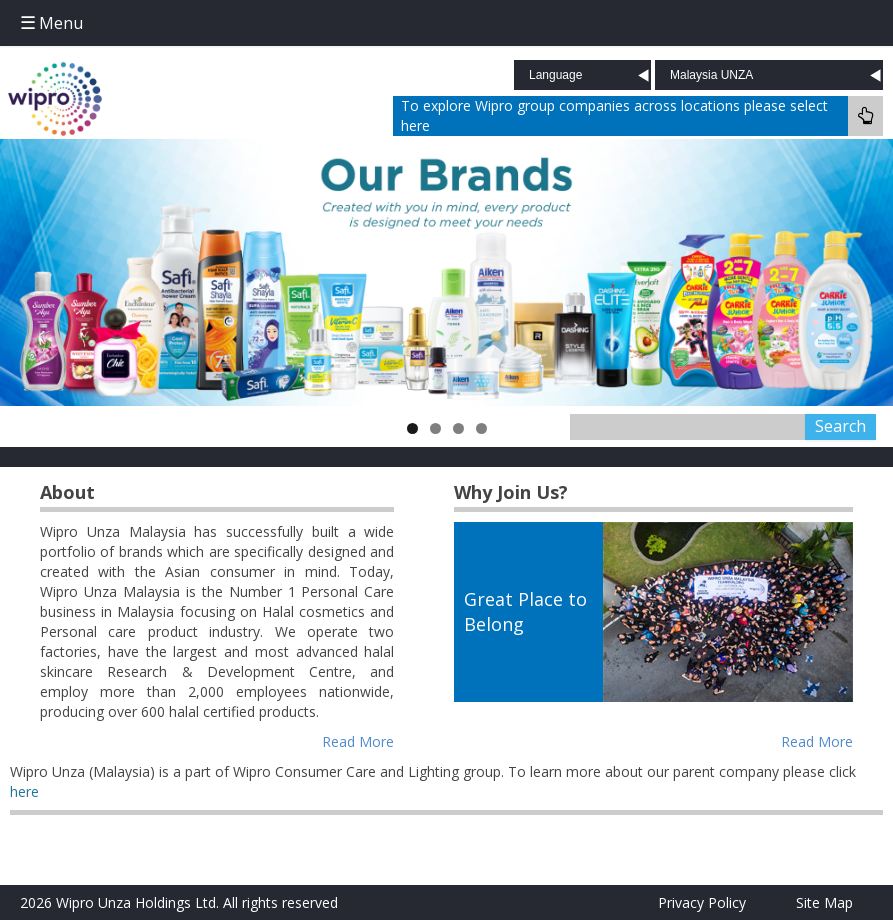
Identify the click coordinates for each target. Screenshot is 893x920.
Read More (358, 741)
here (24, 791)
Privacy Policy (702, 902)
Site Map (824, 902)
